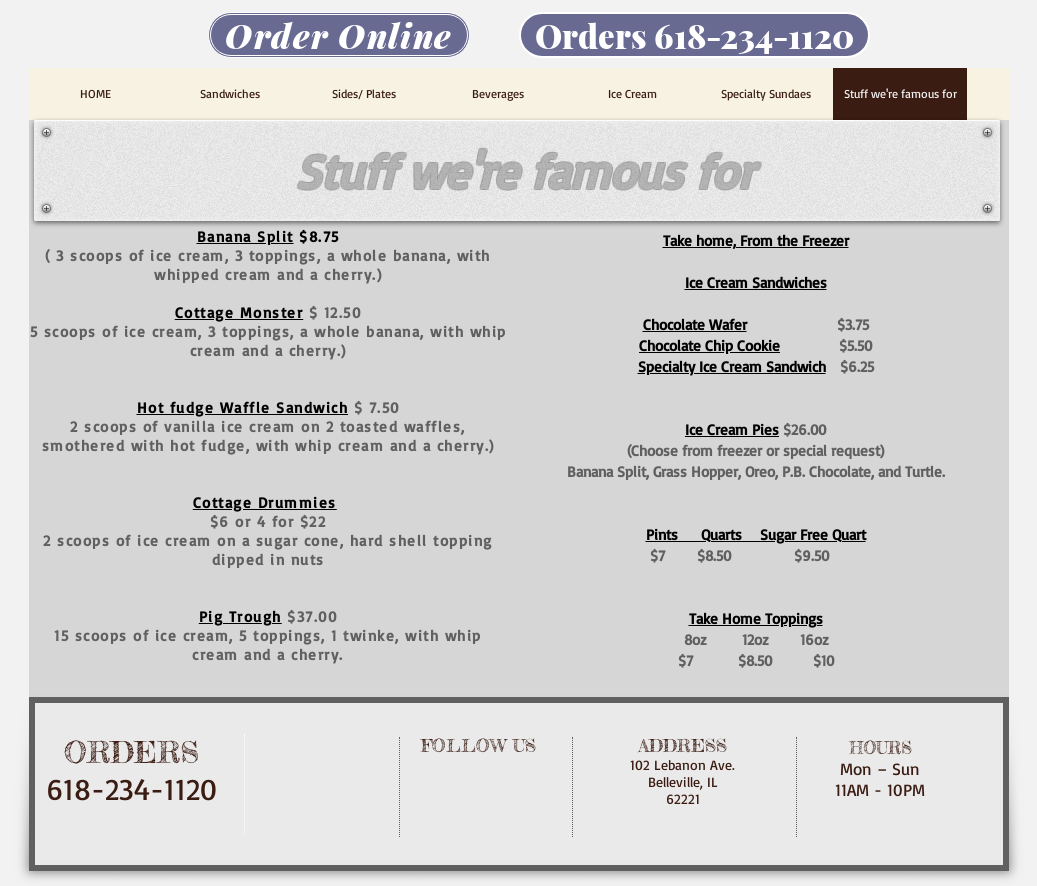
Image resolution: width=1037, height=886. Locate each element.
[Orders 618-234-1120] (694, 35)
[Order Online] (339, 35)
